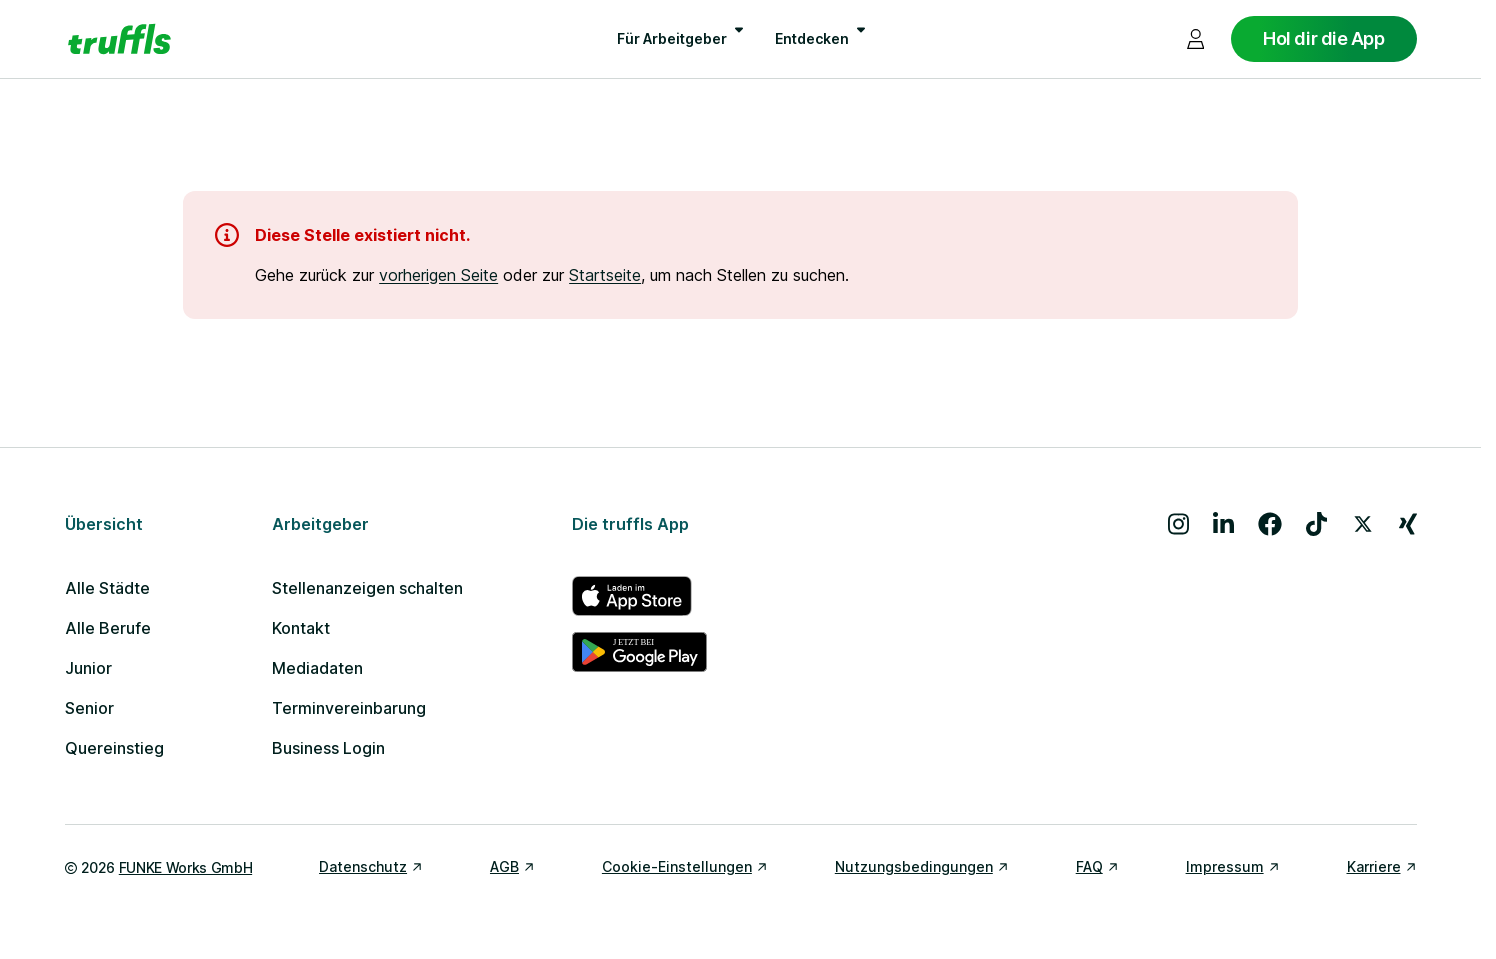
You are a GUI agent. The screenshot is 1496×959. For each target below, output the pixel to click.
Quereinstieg (114, 748)
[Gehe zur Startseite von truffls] (119, 39)
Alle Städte (107, 588)
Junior (88, 668)
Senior (89, 708)
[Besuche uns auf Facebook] (1270, 524)
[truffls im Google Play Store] (639, 652)
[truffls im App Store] (639, 596)
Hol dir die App (1323, 38)
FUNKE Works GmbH (185, 867)
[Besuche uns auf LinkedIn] (1223, 524)
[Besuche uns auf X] (1363, 524)
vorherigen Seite (438, 275)
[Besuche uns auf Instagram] (1178, 524)
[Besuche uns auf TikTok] (1316, 524)
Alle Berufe (108, 628)
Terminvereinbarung (349, 708)
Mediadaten (317, 668)
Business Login (328, 748)
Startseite (605, 275)
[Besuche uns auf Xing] (1408, 524)
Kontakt (301, 628)
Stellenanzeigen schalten (367, 588)
